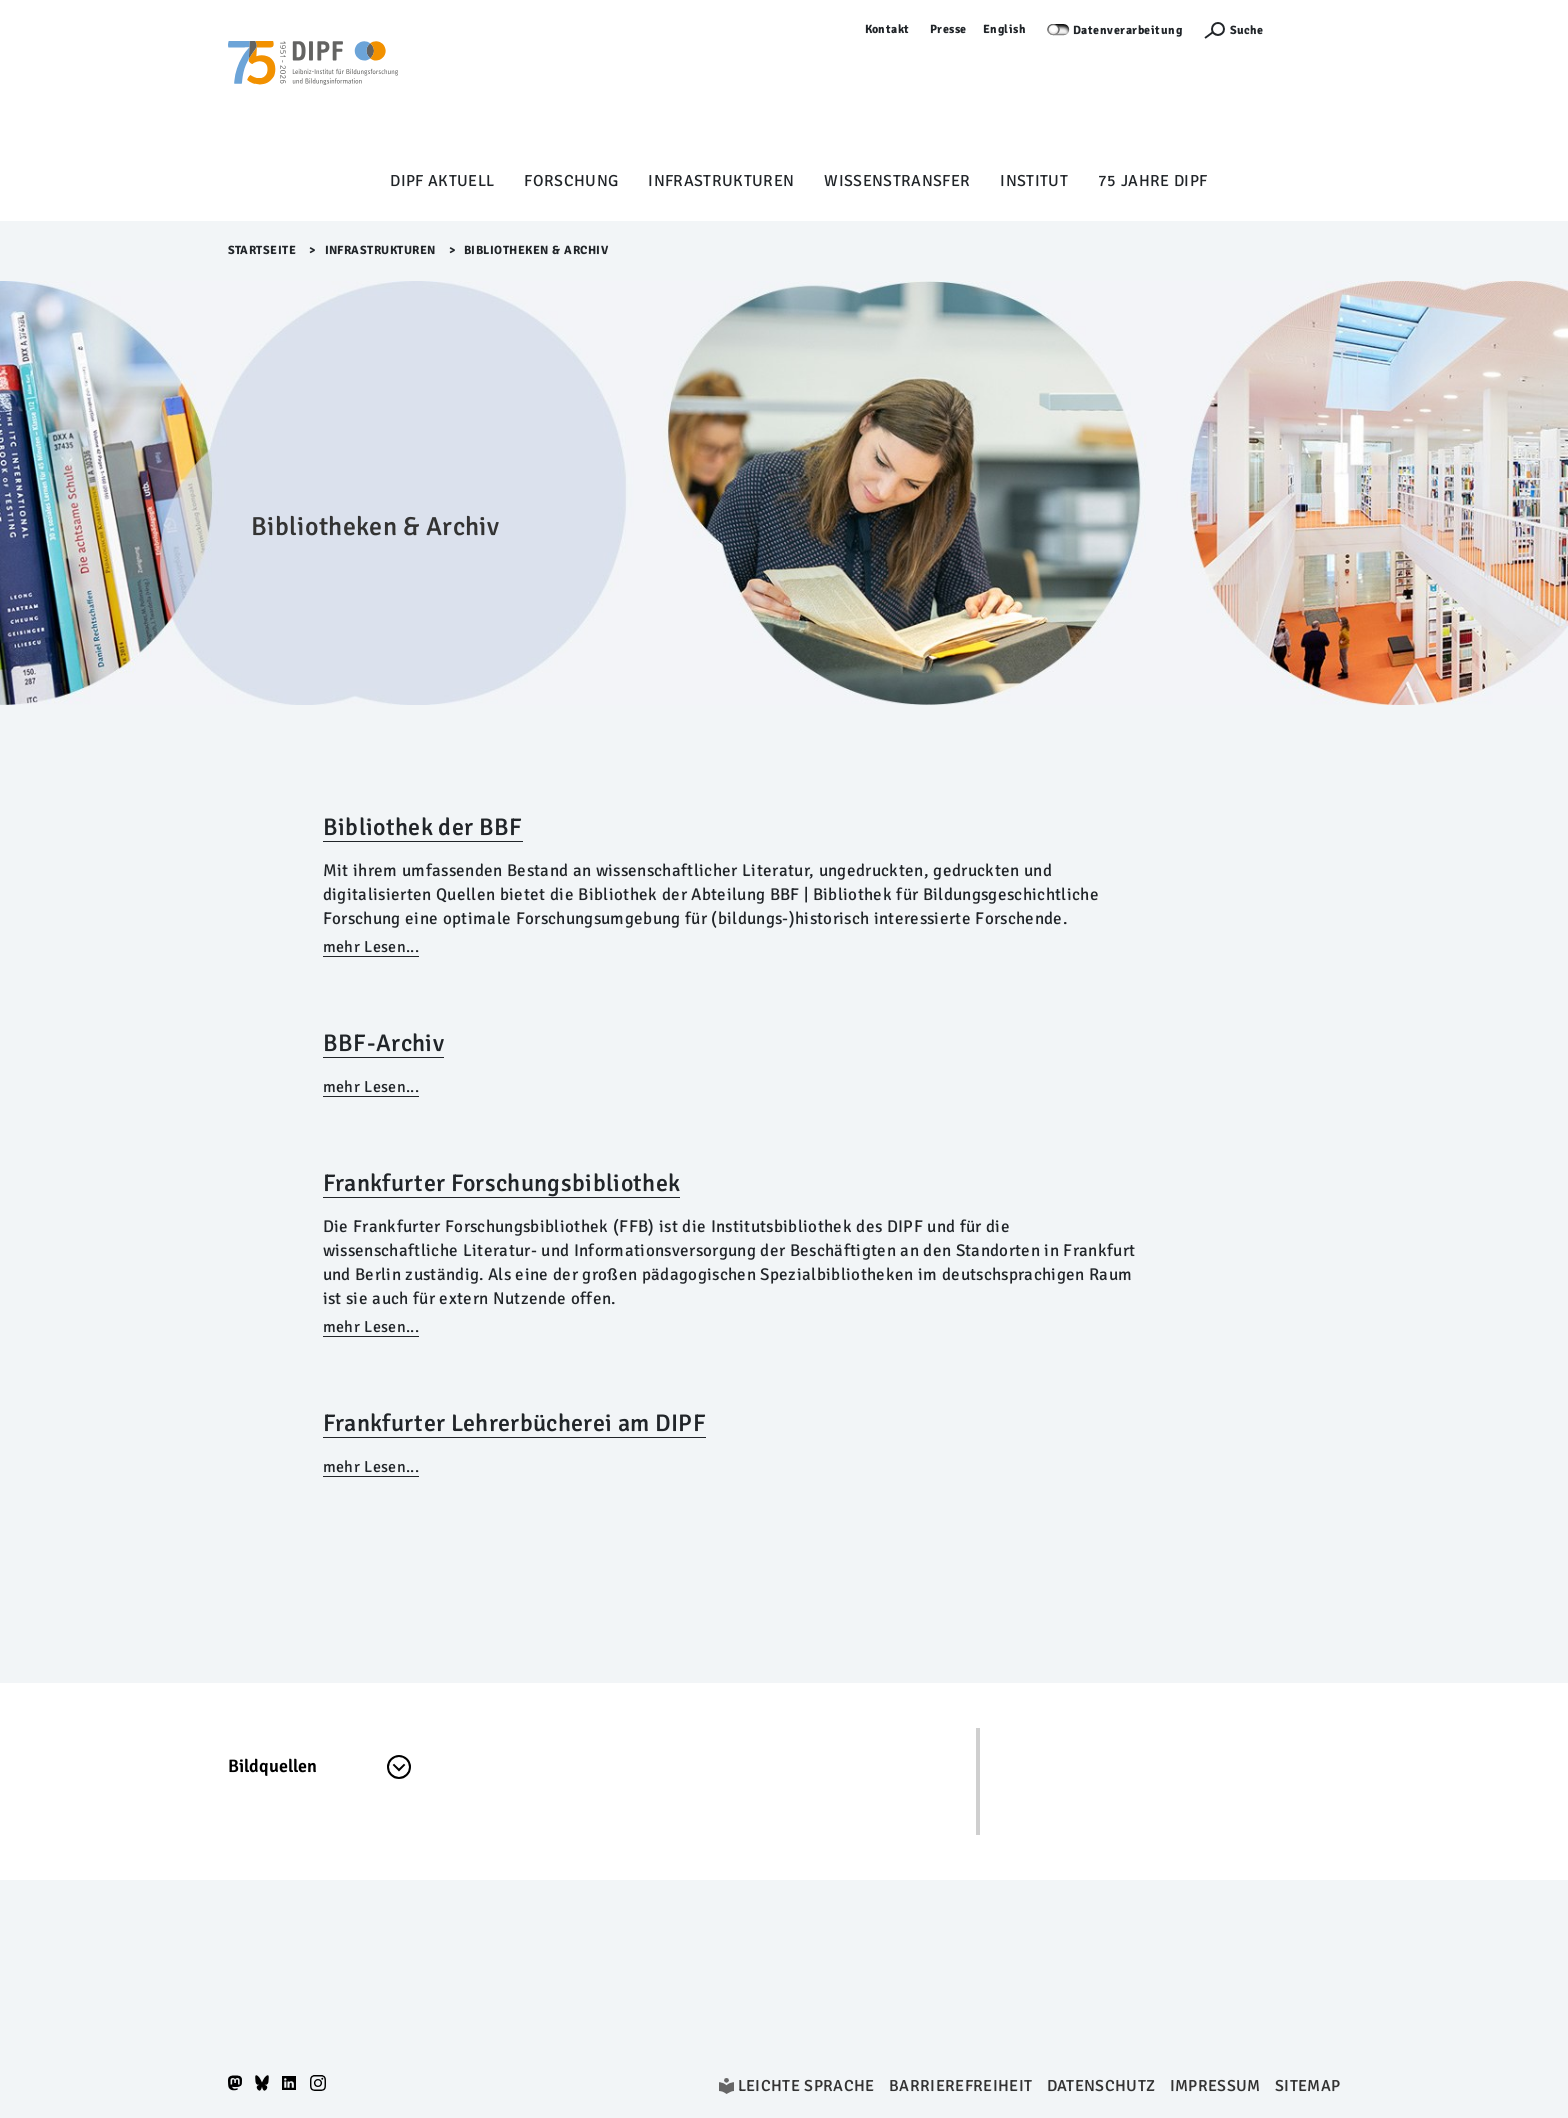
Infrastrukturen (721, 181)
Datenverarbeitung (1128, 30)
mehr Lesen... (371, 947)
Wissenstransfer (897, 181)
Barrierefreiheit (960, 2086)
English (1005, 29)
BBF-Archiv (383, 1043)
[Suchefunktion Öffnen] (1233, 30)
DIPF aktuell (442, 181)
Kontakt (888, 29)
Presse (948, 29)
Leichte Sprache (806, 2086)
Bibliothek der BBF (423, 827)
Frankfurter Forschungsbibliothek (502, 1183)
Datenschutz (1101, 2086)
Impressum (1215, 2086)
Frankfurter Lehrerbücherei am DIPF (514, 1423)
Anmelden (1312, 29)
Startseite (262, 250)
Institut (1034, 181)
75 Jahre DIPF (1152, 181)
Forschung (571, 181)
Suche (1246, 30)
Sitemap (1307, 2086)
